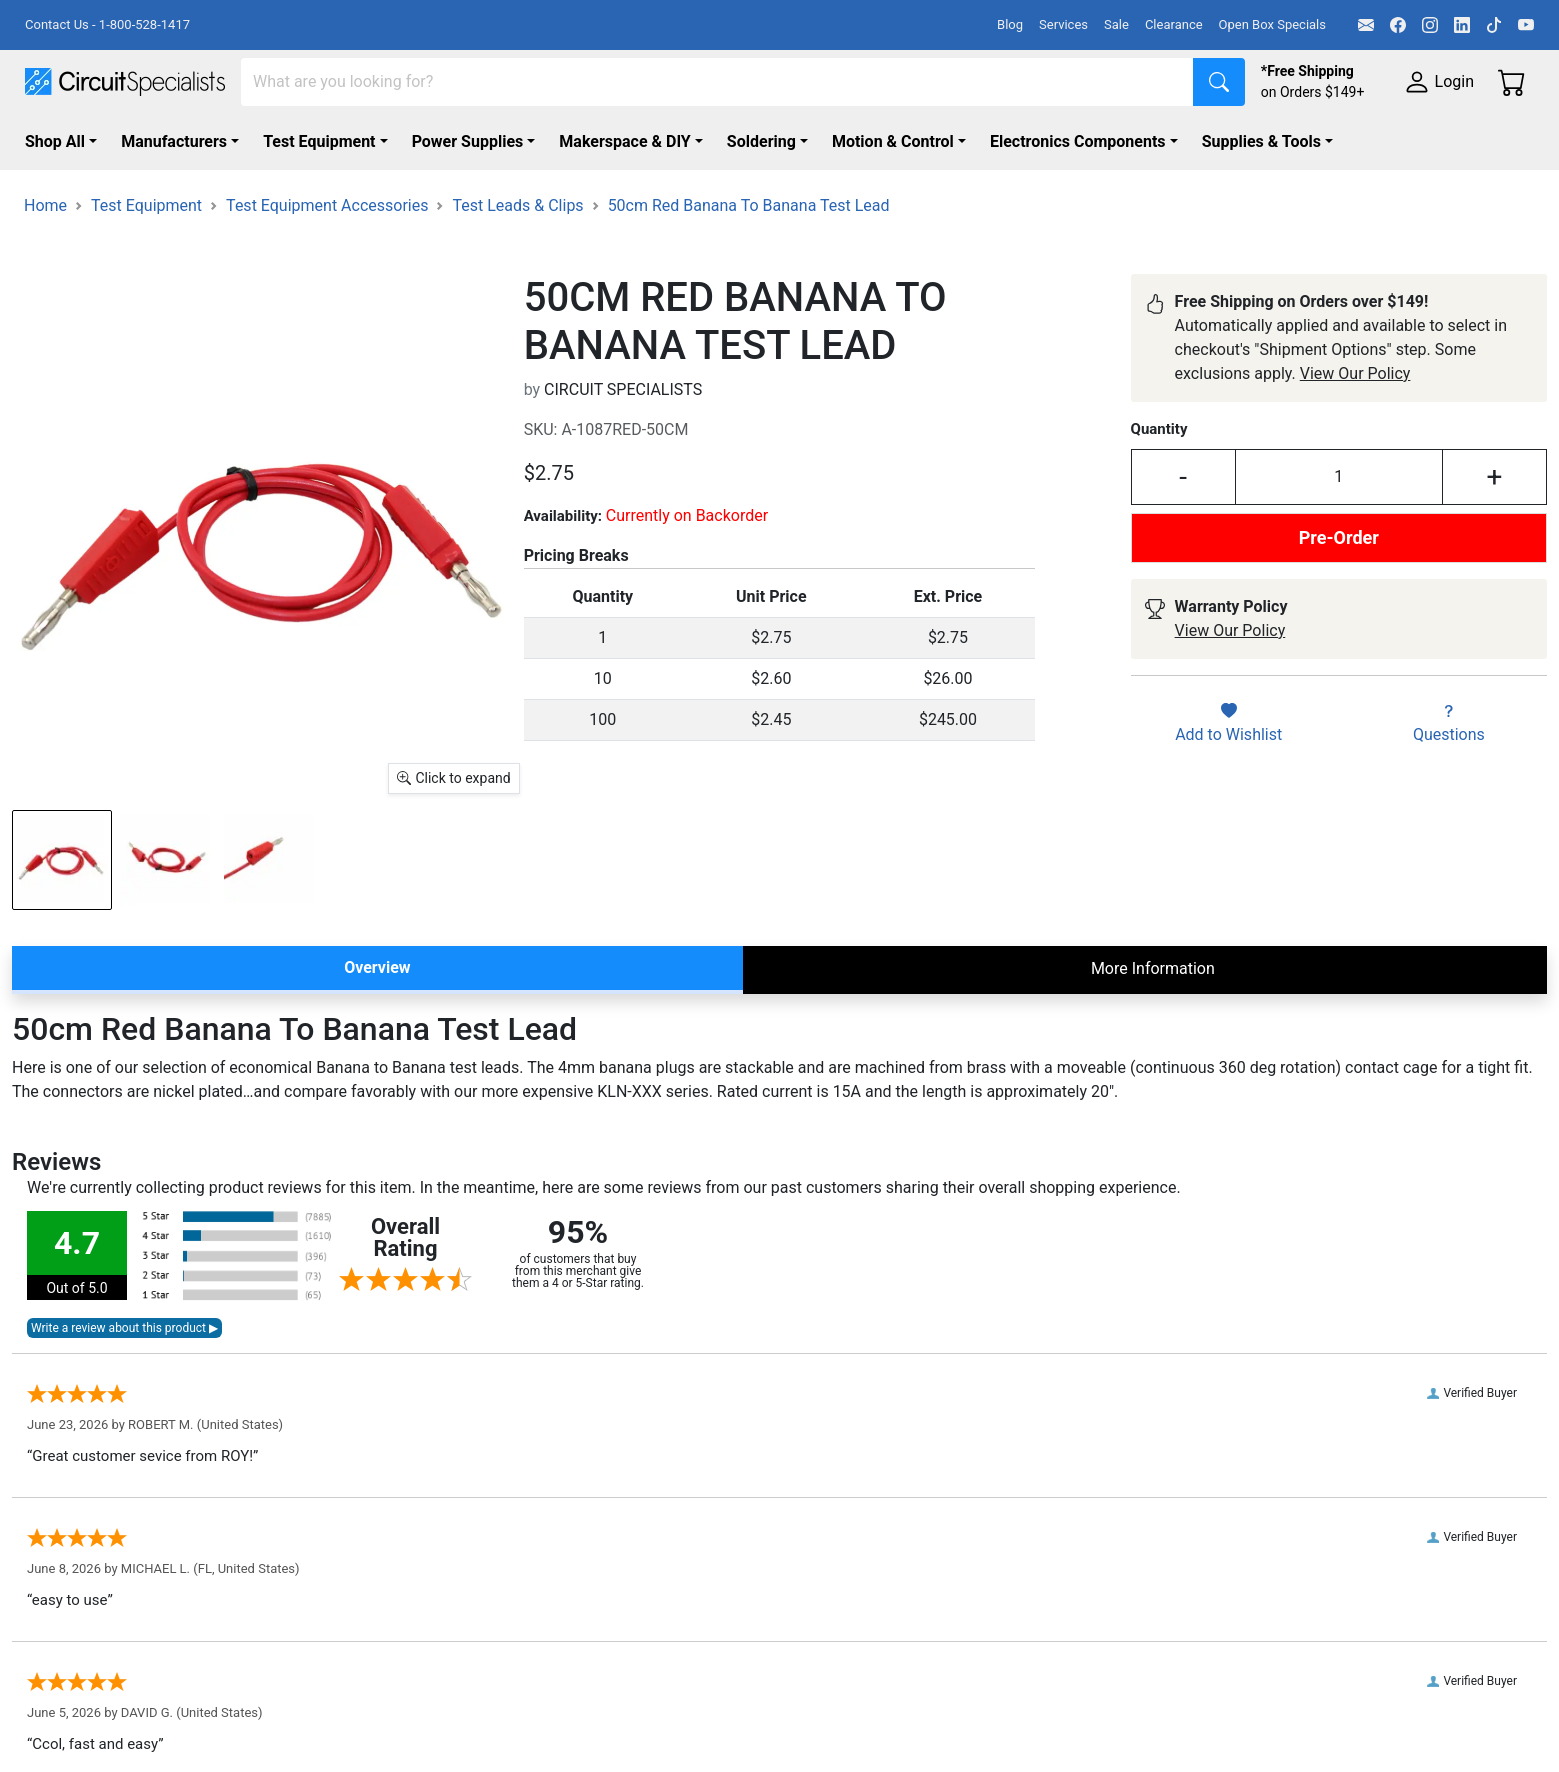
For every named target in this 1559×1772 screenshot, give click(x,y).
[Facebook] (1398, 25)
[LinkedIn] (1462, 25)
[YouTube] (1526, 25)
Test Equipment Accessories (327, 205)
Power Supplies (468, 141)
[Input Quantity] (1339, 477)
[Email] (1366, 25)
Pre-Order (1339, 537)
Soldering (761, 141)
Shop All (55, 141)
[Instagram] (1430, 25)
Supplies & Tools (1261, 141)
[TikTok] (1494, 25)
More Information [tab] (1153, 968)
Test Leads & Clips (517, 205)
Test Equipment (319, 141)
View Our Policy (1355, 373)
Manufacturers (174, 141)
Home (45, 205)
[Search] (717, 82)
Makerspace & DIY (624, 141)
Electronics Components (1078, 141)
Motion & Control (893, 141)
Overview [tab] (377, 967)
